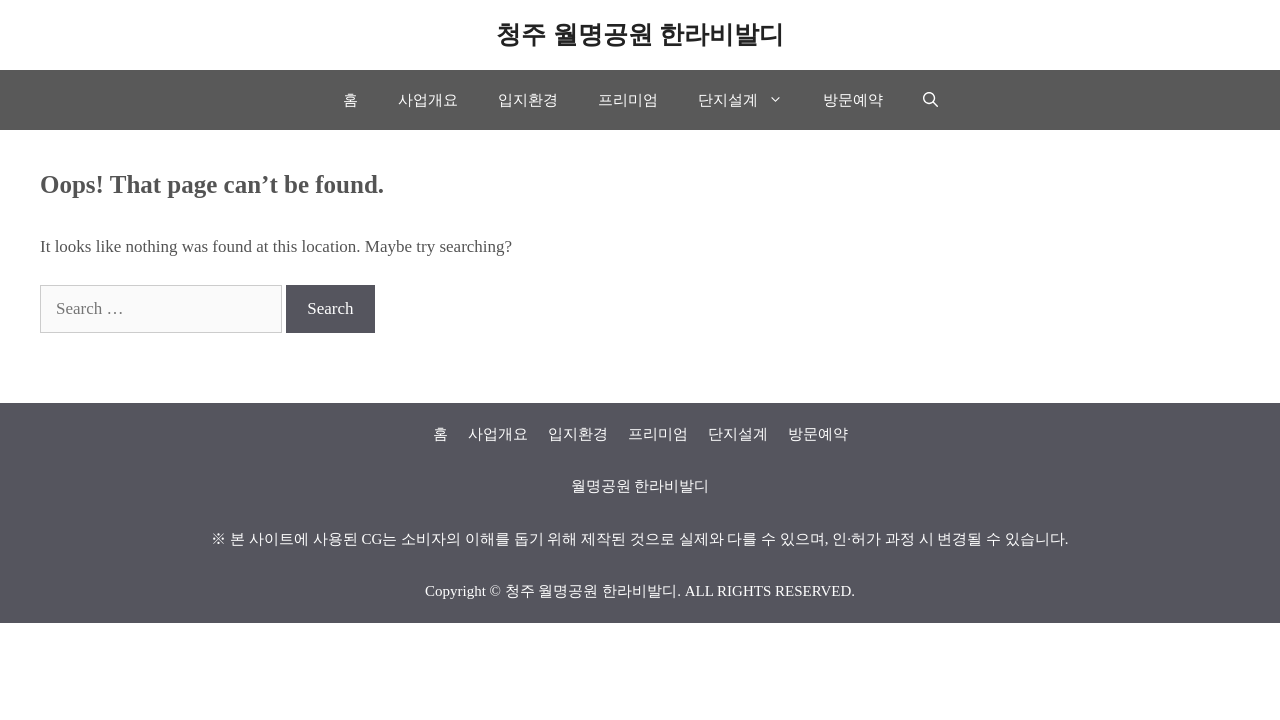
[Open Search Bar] (930, 100)
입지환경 (528, 100)
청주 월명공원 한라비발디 (640, 34)
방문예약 (853, 100)
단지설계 (750, 100)
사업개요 (428, 100)
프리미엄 (628, 100)
